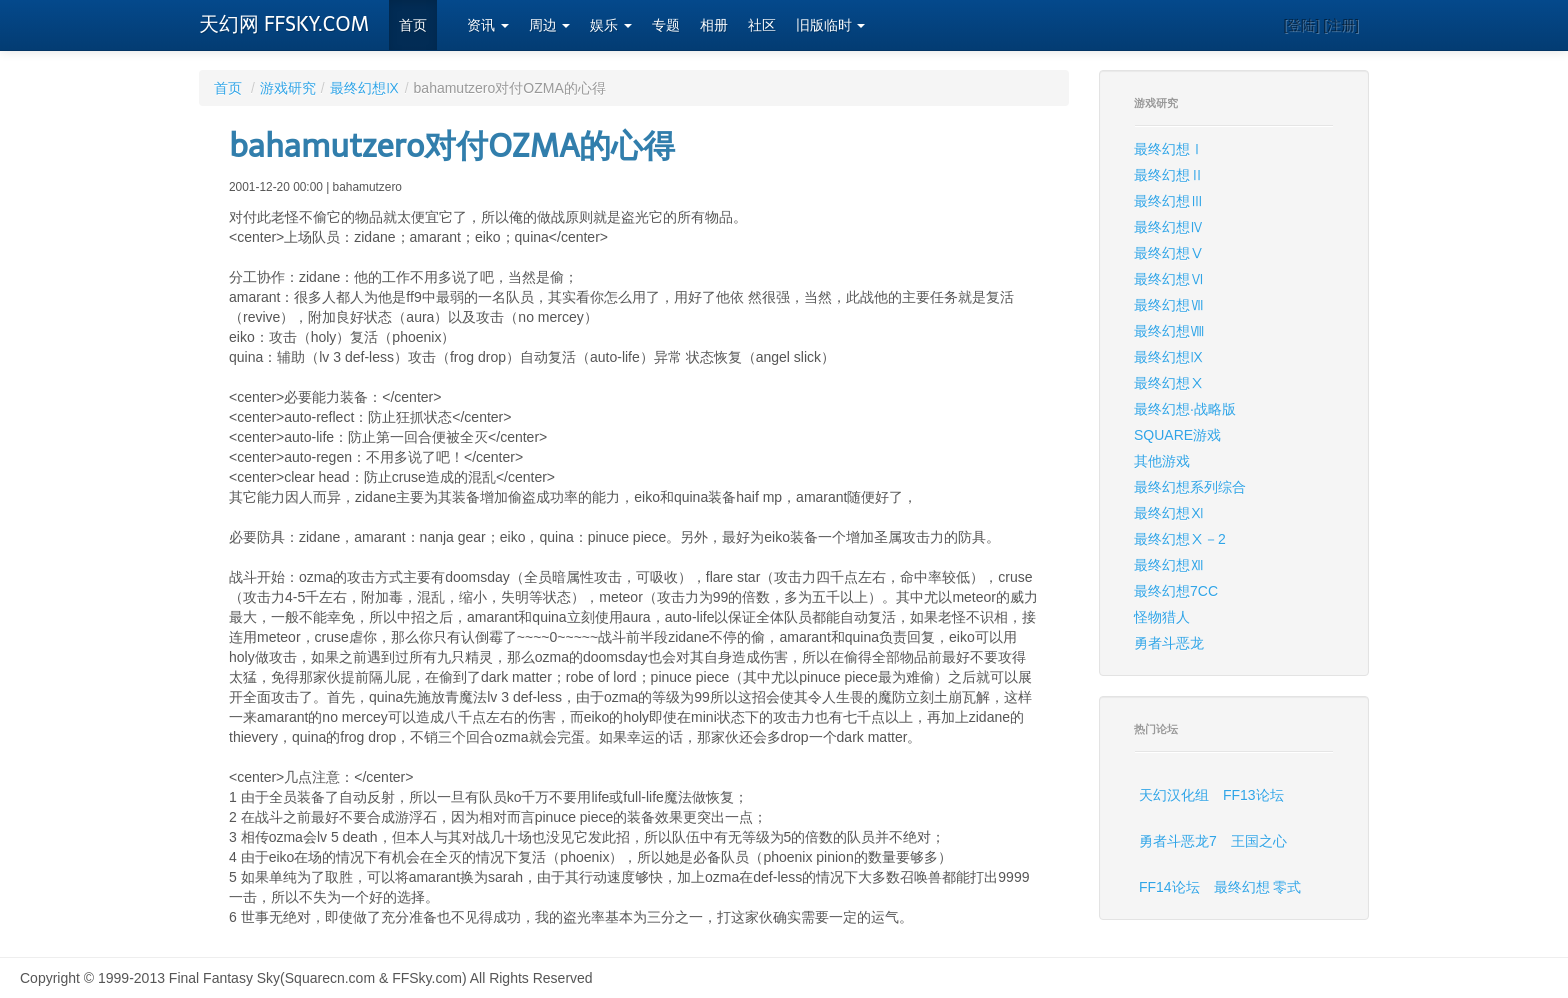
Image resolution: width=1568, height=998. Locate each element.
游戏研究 (288, 88)
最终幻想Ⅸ (365, 88)
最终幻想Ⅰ (1169, 149)
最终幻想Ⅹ (1169, 383)
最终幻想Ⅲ (1169, 201)
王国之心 (1259, 841)
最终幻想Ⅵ (1169, 279)
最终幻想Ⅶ (1169, 305)
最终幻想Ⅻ (1169, 565)
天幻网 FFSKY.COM (284, 24)
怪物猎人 (1162, 617)
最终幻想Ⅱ (1169, 175)
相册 (714, 25)
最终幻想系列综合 (1190, 487)
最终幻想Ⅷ (1169, 331)
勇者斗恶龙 (1169, 643)
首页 (413, 25)
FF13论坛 (1253, 795)
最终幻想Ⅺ (1169, 513)
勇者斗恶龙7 (1178, 841)
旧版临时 (831, 25)
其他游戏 (1162, 461)
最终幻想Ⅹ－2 (1180, 539)
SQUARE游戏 (1177, 435)
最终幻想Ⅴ (1169, 253)
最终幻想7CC (1176, 591)
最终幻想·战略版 (1185, 409)
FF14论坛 (1169, 887)
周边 (550, 25)
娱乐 (611, 25)
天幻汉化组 (1174, 795)
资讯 (488, 25)
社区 (762, 25)
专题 (666, 25)
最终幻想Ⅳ (1169, 227)
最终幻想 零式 (1258, 887)
